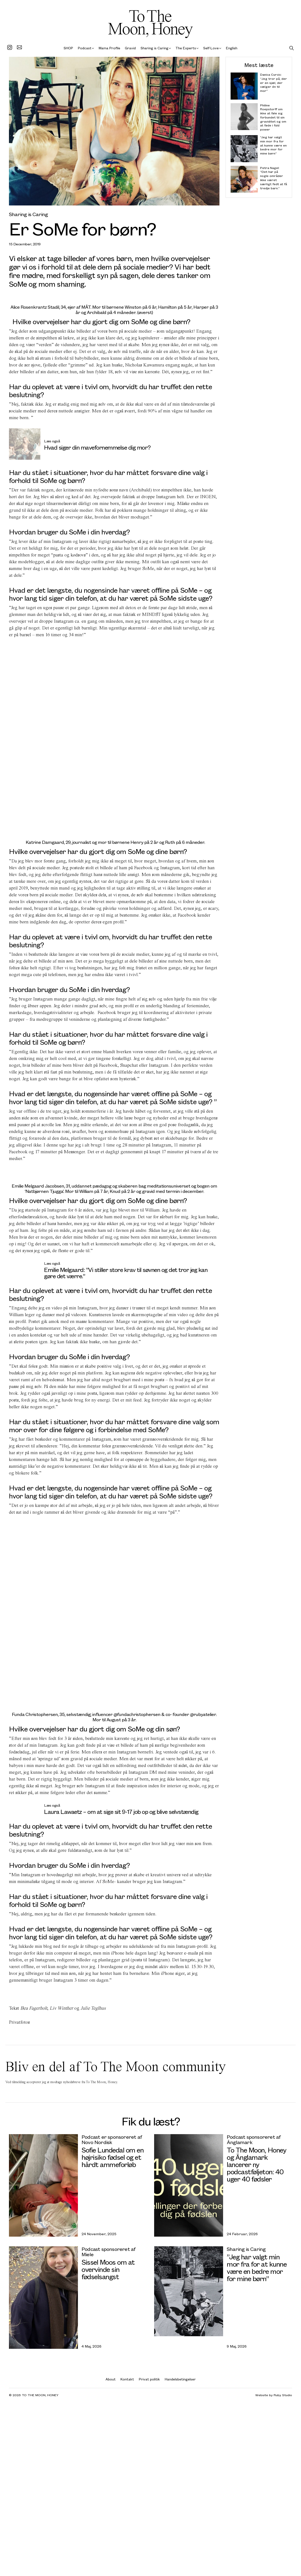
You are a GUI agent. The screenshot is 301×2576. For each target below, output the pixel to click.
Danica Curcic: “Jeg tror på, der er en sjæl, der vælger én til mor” (273, 83)
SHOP (68, 48)
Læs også (52, 441)
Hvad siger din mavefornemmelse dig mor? (97, 447)
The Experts (185, 48)
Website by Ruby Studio (273, 2395)
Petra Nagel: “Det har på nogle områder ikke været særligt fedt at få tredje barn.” (273, 178)
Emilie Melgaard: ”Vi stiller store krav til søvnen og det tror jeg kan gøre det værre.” (125, 1272)
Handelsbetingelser (180, 2379)
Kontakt (127, 2379)
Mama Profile (109, 48)
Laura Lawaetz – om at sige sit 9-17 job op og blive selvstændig (121, 1811)
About (110, 2379)
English (231, 48)
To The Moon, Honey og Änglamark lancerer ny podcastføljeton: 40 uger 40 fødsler (256, 2164)
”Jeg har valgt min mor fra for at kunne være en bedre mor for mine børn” (273, 145)
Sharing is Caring (154, 48)
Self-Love (211, 48)
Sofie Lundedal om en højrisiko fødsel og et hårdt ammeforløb (112, 2157)
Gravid (130, 48)
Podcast (84, 48)
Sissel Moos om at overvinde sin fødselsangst (108, 2269)
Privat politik (149, 2379)
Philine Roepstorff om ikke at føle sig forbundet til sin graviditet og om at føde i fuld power (273, 117)
